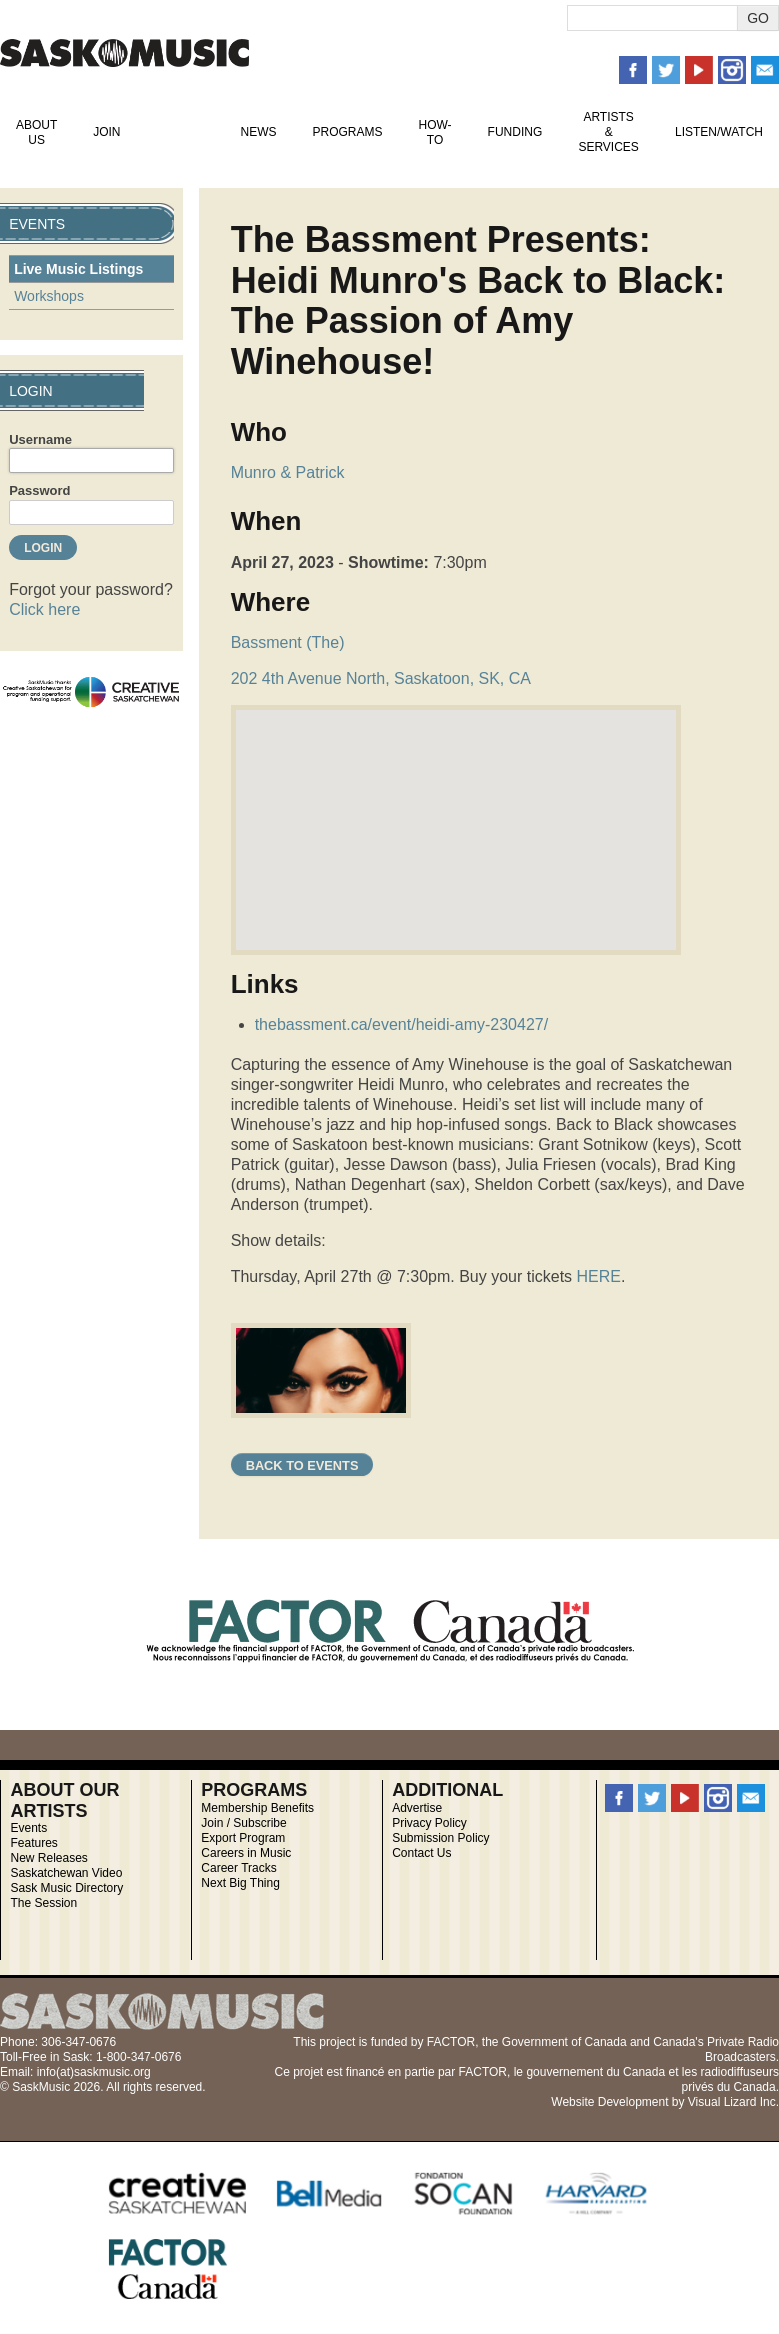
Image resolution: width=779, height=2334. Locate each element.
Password (39, 490)
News (258, 132)
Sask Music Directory (66, 1888)
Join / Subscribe (243, 1823)
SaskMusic (124, 52)
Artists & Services (608, 132)
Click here (44, 609)
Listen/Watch (719, 132)
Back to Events (302, 1465)
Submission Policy (440, 1838)
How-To (435, 132)
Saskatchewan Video (66, 1873)
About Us (36, 132)
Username (40, 439)
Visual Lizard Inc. (733, 2102)
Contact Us (421, 1853)
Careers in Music (246, 1853)
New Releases (48, 1858)
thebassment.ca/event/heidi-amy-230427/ (402, 1024)
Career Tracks (238, 1868)
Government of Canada (564, 2042)
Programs (347, 132)
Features (33, 1843)
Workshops (49, 296)
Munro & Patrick (288, 472)
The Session (43, 1903)
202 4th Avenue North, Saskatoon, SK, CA (381, 678)
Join (106, 132)
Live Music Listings (78, 269)
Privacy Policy (429, 1823)
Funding (515, 132)
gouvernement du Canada (595, 2072)
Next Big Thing (240, 1883)
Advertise (417, 1808)
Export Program (243, 1838)
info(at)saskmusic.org (94, 2072)
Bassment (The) (288, 642)
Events (180, 132)
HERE (599, 1276)
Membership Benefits (257, 1808)
